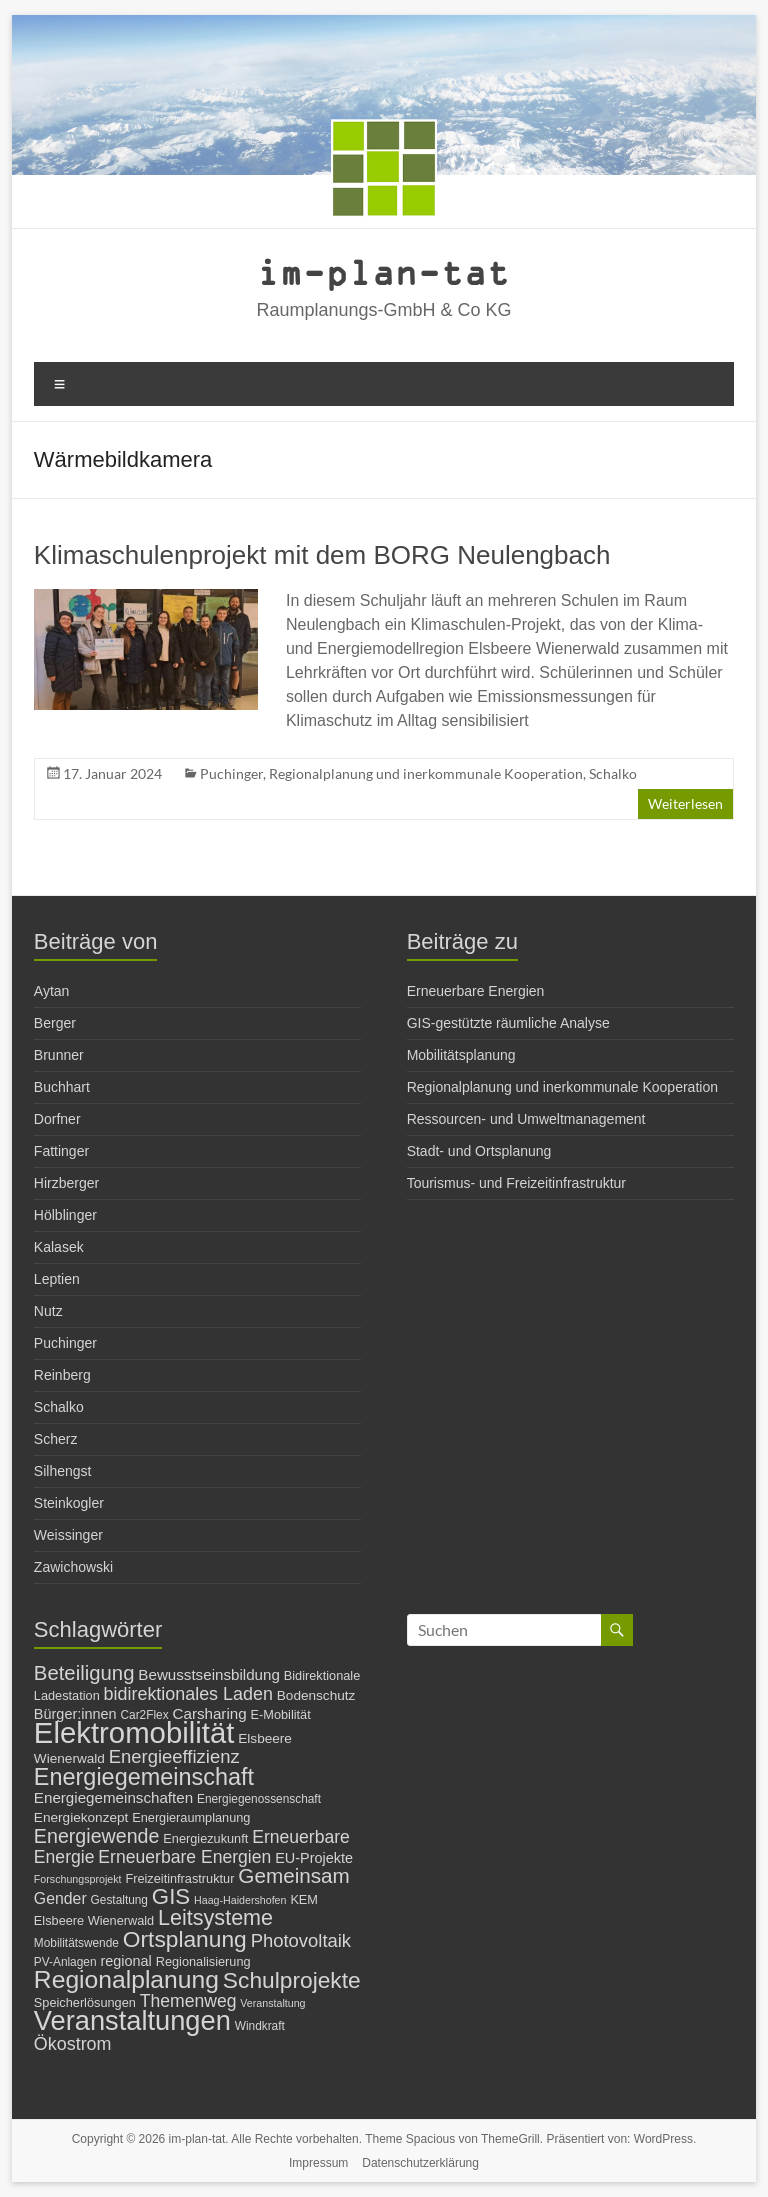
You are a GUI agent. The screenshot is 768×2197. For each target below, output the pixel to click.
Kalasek (59, 1247)
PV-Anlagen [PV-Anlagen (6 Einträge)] (65, 1962)
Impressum (318, 2163)
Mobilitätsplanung (461, 1055)
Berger (55, 1023)
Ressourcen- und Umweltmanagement (526, 1119)
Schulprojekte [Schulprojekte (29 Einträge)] (292, 1980)
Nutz (48, 1311)
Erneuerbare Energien (476, 991)
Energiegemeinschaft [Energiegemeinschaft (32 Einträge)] (144, 1777)
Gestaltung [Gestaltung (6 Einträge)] (119, 1900)
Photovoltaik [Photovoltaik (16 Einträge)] (301, 1940)
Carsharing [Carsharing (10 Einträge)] (210, 1713)
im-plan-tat (383, 271)
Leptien (57, 1279)
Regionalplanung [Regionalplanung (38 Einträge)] (126, 1979)
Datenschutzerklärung (420, 2163)
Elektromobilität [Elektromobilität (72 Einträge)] (134, 1732)
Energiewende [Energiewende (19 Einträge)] (97, 1836)
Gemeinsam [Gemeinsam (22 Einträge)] (294, 1875)
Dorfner (57, 1119)
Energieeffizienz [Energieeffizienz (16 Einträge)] (174, 1756)
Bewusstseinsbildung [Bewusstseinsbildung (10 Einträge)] (209, 1674)
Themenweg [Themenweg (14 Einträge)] (188, 2001)
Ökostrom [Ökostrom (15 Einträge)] (73, 2044)
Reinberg (62, 1375)
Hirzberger (66, 1183)
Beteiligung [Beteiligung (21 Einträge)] (84, 1673)
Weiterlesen (685, 803)
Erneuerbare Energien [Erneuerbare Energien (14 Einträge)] (184, 1857)
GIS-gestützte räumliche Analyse (508, 1023)
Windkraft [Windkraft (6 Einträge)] (260, 2026)
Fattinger (61, 1151)
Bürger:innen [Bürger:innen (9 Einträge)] (75, 1714)
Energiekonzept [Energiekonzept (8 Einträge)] (81, 1817)
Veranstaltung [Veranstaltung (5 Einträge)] (272, 2003)
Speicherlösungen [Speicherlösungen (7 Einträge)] (85, 2002)
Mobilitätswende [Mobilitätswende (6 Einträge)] (76, 1943)
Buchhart (62, 1087)
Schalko (613, 773)
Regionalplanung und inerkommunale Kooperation (426, 773)
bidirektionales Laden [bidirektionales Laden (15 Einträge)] (188, 1694)
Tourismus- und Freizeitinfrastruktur (516, 1183)
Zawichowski (73, 1567)
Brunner (59, 1055)
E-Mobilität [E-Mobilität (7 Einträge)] (281, 1714)
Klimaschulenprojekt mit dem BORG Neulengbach (322, 555)
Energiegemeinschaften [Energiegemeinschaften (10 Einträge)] (113, 1797)
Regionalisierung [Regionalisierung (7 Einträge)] (203, 1961)
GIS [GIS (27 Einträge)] (171, 1896)
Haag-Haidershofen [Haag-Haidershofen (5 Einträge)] (240, 1900)
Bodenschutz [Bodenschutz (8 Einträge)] (316, 1695)
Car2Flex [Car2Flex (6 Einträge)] (145, 1715)
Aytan (52, 991)
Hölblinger (65, 1215)
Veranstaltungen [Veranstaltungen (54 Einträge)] (132, 2020)
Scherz (56, 1439)
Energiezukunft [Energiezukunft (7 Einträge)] (205, 1838)
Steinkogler (69, 1503)
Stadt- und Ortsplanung (479, 1151)
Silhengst (63, 1471)
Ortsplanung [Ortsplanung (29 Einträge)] (185, 1939)
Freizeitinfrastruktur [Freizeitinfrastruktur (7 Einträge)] (179, 1878)
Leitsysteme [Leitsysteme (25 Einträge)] (215, 1917)
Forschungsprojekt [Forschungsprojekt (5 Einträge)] (78, 1879)
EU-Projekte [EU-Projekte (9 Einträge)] (314, 1858)
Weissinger (68, 1535)
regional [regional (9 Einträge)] (125, 1961)
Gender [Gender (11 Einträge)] (60, 1898)
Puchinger (231, 773)
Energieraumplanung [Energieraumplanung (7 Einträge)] (191, 1817)
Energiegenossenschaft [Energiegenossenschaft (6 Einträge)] (259, 1799)
